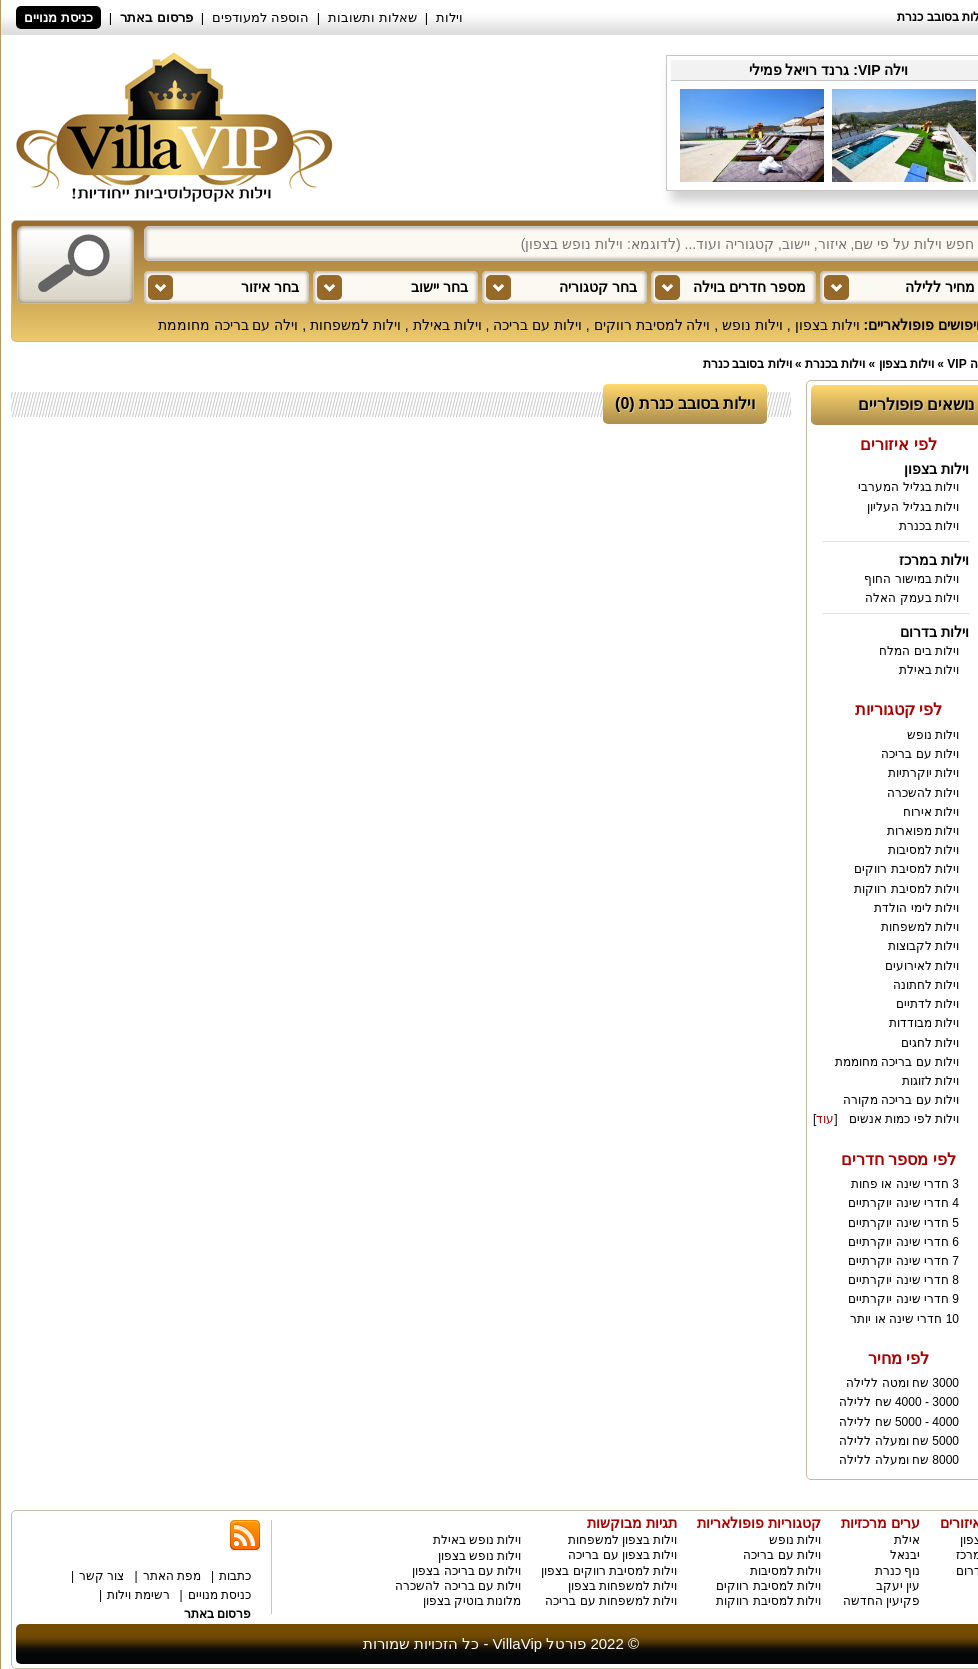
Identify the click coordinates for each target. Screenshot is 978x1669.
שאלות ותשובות (372, 17)
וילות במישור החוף (911, 579)
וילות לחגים (930, 1043)
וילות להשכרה (923, 793)
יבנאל (905, 1555)
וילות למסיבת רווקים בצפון (609, 1571)
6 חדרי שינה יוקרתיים (903, 1242)
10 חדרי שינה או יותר (904, 1319)
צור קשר (101, 1576)
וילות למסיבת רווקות (906, 889)
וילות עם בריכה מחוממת (897, 1062)
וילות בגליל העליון (913, 507)
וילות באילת (447, 325)
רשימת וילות (138, 1595)
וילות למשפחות (355, 325)
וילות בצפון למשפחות (623, 1540)
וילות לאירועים (922, 966)
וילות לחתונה (926, 985)
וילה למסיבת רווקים (652, 325)
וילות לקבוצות (923, 946)
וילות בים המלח (919, 651)
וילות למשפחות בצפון (623, 1586)
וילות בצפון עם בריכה (622, 1555)
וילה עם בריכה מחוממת (228, 325)
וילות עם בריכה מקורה (901, 1100)
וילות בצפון (827, 325)
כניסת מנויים (58, 17)
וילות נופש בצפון (480, 1556)
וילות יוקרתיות (923, 773)
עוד (825, 1119)
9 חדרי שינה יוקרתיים (903, 1299)
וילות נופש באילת (477, 1540)
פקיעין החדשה (881, 1601)
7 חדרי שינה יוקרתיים (903, 1261)
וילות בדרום (934, 632)
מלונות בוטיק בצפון (472, 1601)
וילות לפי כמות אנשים (904, 1119)
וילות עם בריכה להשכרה (458, 1586)
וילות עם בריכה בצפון (466, 1571)
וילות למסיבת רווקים (906, 869)
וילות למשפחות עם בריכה (611, 1601)
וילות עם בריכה (537, 325)
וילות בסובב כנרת (747, 364)
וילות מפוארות (923, 831)
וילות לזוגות (930, 1081)
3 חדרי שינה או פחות (905, 1184)
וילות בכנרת (835, 364)
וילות (449, 17)
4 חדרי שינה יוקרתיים (903, 1203)
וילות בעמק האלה (912, 598)
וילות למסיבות (923, 850)
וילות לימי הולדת (916, 908)
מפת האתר (172, 1576)
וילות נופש (752, 325)
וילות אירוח (931, 812)
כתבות (235, 1576)
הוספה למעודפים (260, 17)
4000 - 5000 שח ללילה (899, 1422)
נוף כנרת (897, 1571)
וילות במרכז (934, 560)
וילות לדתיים (927, 1004)
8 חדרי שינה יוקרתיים (903, 1280)
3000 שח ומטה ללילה (902, 1383)
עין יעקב (898, 1586)
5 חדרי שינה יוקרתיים (903, 1223)
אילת (907, 1540)
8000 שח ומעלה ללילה (899, 1460)
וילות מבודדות (924, 1023)
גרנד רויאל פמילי (799, 70)
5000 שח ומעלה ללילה (899, 1441)
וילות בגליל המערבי (908, 487)
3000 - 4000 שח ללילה (899, 1402)
